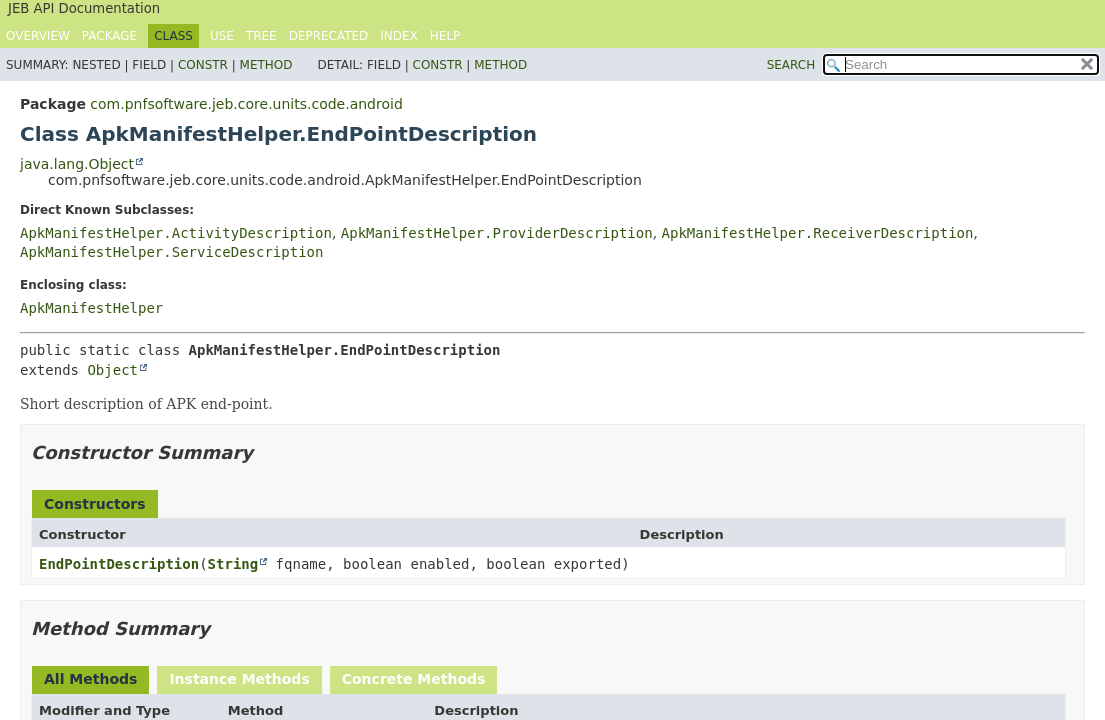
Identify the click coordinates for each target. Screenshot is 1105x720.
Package (109, 36)
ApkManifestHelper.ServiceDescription (171, 252)
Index (399, 36)
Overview (38, 36)
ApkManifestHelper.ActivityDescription (176, 233)
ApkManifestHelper (91, 308)
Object (112, 370)
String (233, 564)
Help (445, 36)
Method (266, 65)
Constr (203, 65)
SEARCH (791, 65)
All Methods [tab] (90, 679)
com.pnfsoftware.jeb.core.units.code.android (246, 104)
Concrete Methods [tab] (414, 679)
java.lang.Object (77, 164)
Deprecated (329, 36)
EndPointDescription (119, 564)
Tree (261, 36)
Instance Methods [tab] (239, 679)
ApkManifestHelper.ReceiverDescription (818, 233)
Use (222, 36)
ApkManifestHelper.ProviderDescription (497, 233)
